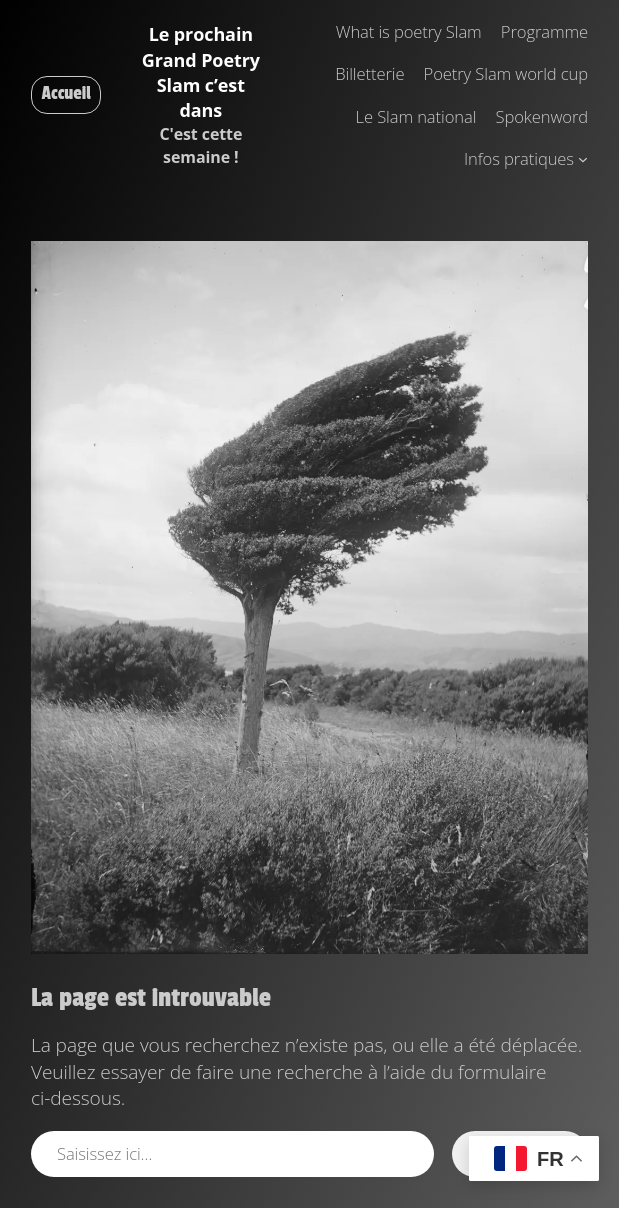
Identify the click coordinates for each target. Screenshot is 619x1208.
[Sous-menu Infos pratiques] (583, 159)
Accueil (66, 93)
